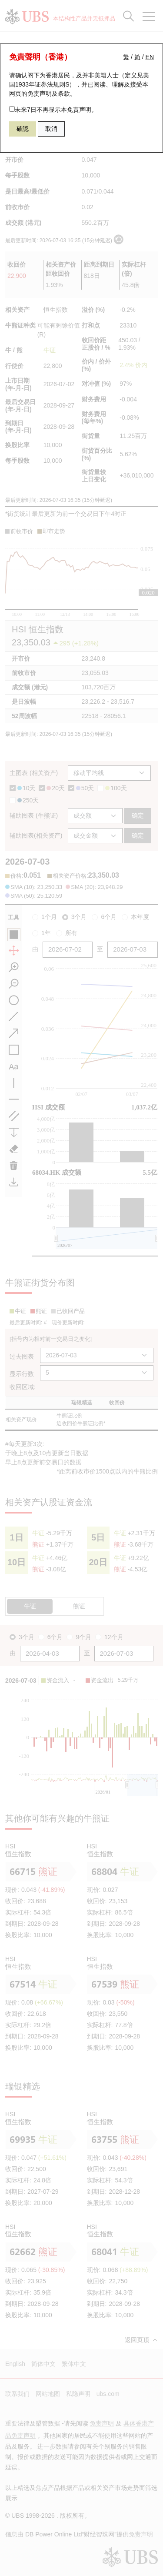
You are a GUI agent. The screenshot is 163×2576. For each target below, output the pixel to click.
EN (150, 56)
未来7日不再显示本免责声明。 (53, 109)
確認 (23, 128)
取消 (51, 128)
